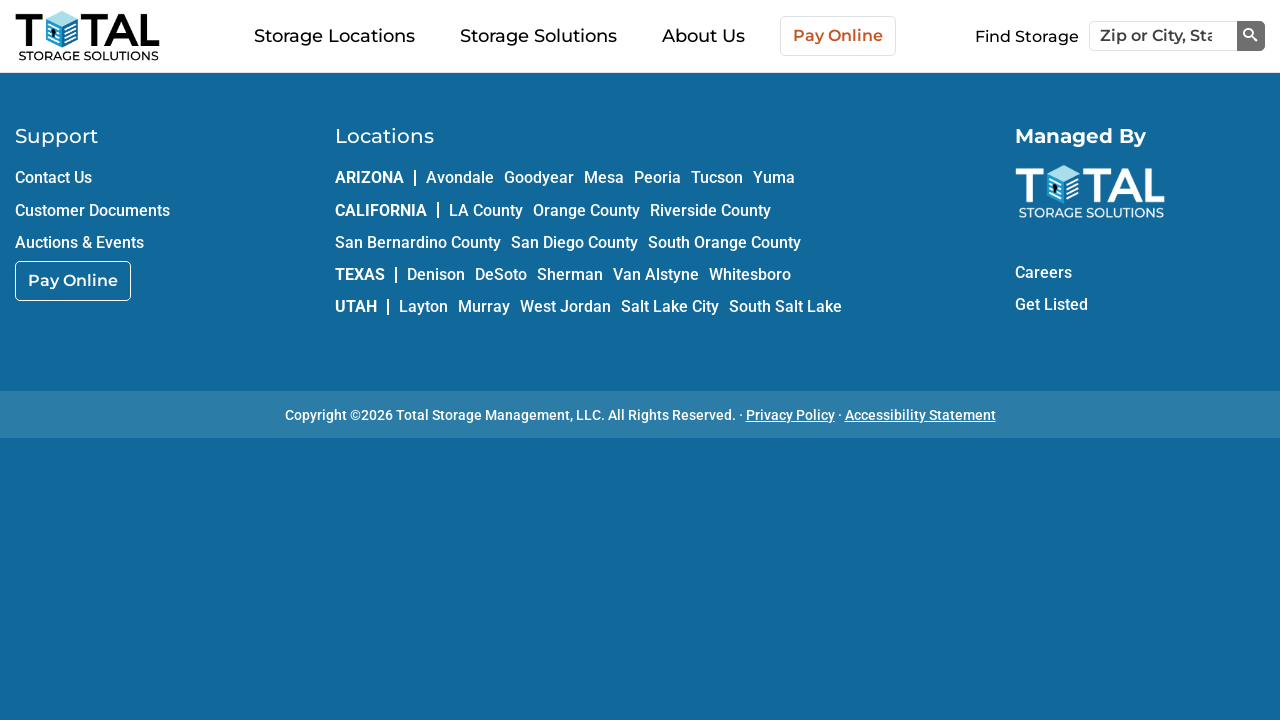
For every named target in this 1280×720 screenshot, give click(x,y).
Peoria (657, 177)
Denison (436, 274)
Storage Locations (334, 36)
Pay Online (838, 35)
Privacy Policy (790, 415)
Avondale (460, 177)
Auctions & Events (79, 242)
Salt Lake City (670, 306)
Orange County (586, 210)
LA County (486, 210)
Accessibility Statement (920, 415)
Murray (484, 306)
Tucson (717, 177)
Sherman (570, 274)
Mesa (604, 177)
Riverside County (710, 210)
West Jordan (565, 306)
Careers (1043, 272)
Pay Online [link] (73, 280)
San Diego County (574, 242)
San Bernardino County (418, 242)
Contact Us (53, 177)
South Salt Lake (785, 306)
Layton (423, 306)
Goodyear (539, 177)
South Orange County (724, 242)
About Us (703, 36)
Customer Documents (92, 210)
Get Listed (1051, 304)
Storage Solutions (538, 36)
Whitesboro (750, 274)
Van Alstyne (656, 274)
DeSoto (501, 274)
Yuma (774, 177)
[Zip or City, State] (1163, 36)
